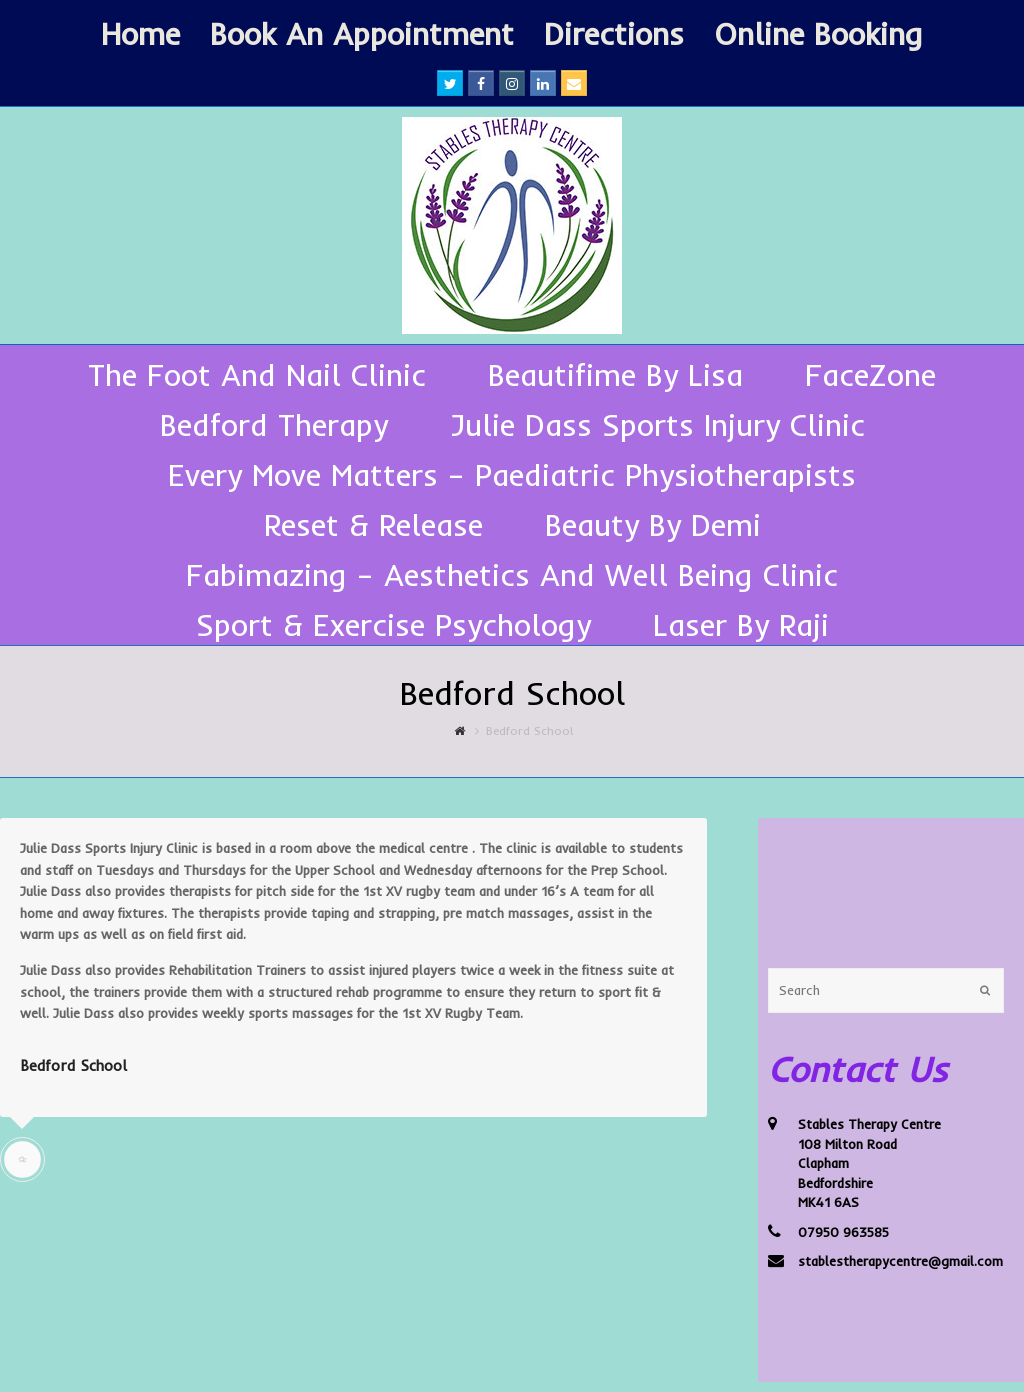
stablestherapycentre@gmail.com (900, 1261)
